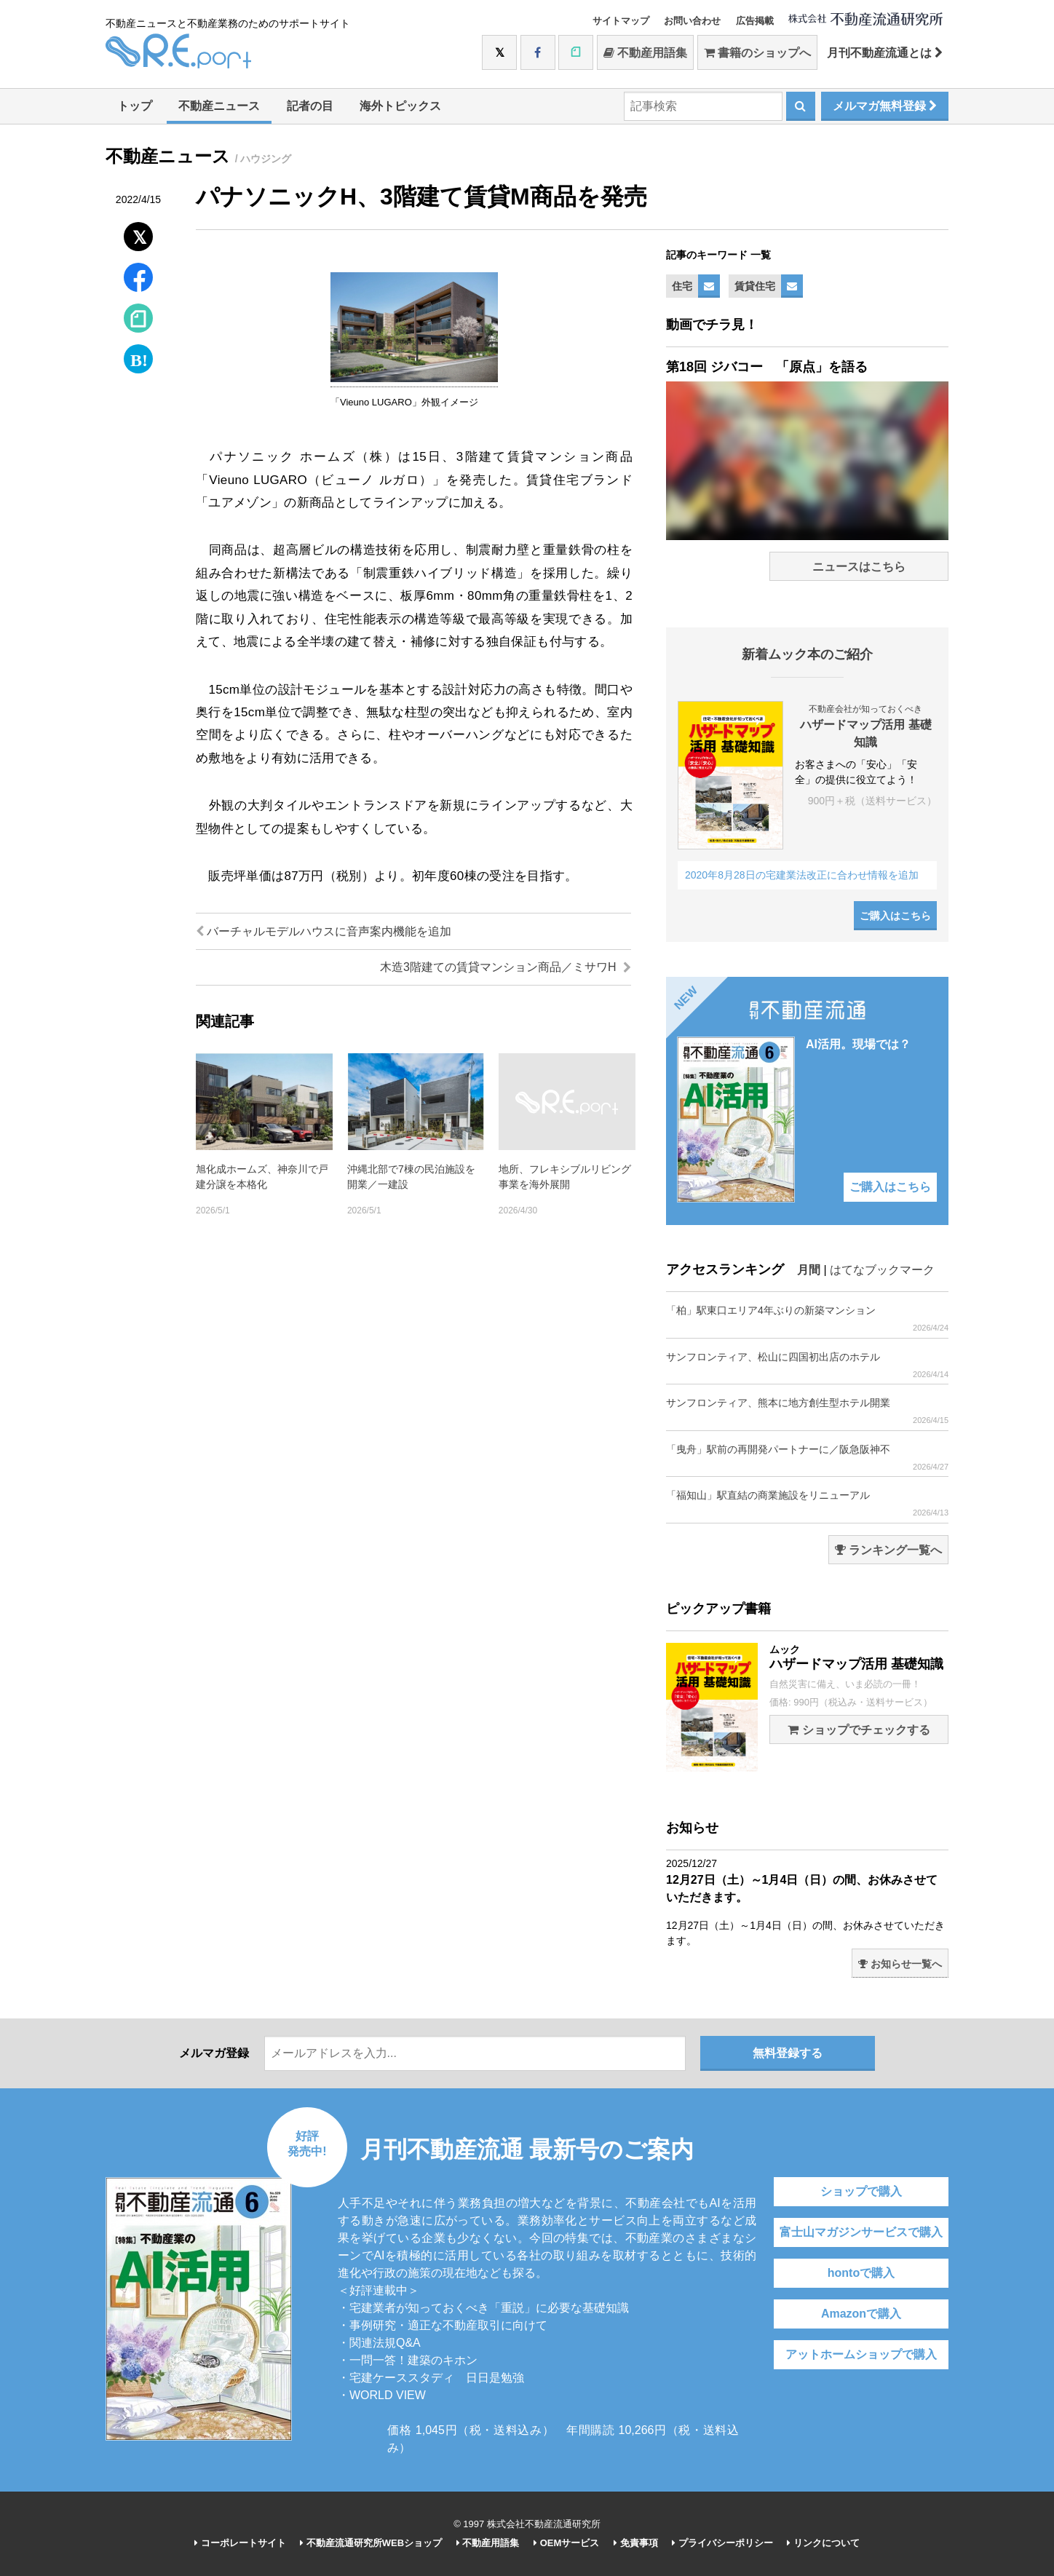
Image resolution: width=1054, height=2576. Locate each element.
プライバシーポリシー (722, 2542)
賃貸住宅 (754, 286)
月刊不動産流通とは (885, 53)
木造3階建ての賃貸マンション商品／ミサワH (505, 967)
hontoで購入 (861, 2273)
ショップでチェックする (859, 1730)
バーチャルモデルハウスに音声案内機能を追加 (323, 931)
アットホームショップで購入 (861, 2354)
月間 (808, 1270)
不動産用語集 (645, 53)
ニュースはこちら (859, 566)
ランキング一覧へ (888, 1550)
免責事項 (636, 2542)
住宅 (682, 286)
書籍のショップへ (757, 53)
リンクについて (823, 2542)
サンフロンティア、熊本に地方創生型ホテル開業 (807, 1411)
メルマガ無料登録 (885, 106)
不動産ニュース (219, 106)
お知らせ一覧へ (900, 1964)
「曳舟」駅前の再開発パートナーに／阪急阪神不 (807, 1457)
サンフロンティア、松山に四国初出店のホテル (807, 1365)
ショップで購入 (861, 2191)
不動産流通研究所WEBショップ (371, 2542)
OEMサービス (566, 2542)
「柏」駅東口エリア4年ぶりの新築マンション (807, 1318)
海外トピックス (400, 106)
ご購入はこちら (895, 916)
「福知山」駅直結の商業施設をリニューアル (807, 1503)
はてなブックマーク (882, 1270)
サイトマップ (621, 20)
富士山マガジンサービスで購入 (861, 2232)
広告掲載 (755, 20)
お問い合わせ (692, 20)
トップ (134, 106)
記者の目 (310, 106)
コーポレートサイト (240, 2542)
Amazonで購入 (861, 2313)
